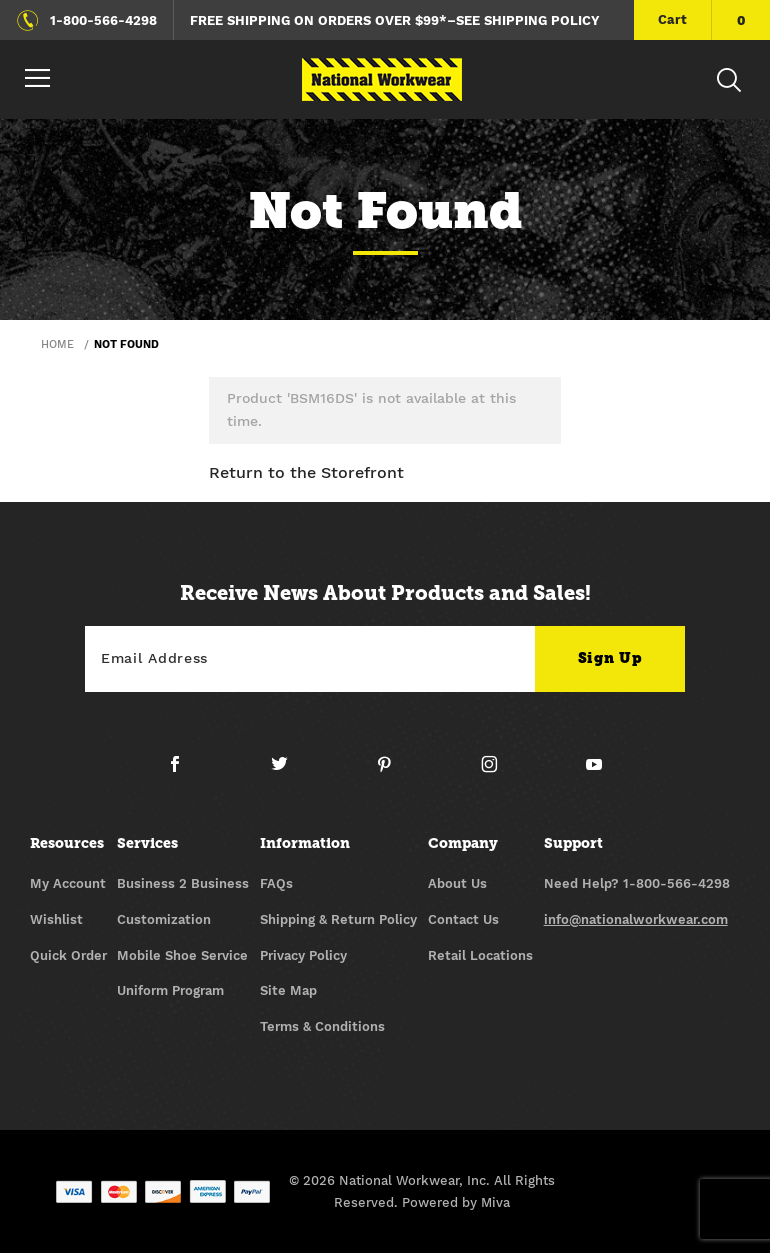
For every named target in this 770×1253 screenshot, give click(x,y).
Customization (164, 919)
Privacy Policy (303, 955)
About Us (457, 883)
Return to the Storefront (306, 472)
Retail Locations (480, 955)
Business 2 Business (183, 883)
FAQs (276, 883)
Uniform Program (170, 990)
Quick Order (68, 955)
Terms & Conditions (322, 1026)
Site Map (288, 990)
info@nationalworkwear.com (636, 919)
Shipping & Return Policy (338, 919)
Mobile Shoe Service (182, 955)
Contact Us (463, 919)
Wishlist (56, 919)
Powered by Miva (456, 1202)
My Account (68, 883)
